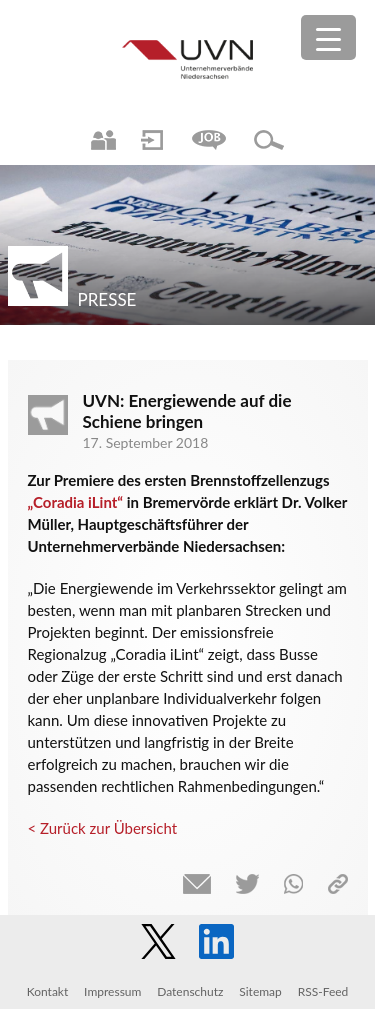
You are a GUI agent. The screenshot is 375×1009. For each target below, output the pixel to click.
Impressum (112, 991)
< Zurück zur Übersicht (103, 828)
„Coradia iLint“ (76, 502)
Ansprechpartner (103, 140)
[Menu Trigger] (328, 37)
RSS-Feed (323, 991)
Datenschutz (190, 991)
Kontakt (48, 991)
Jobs (209, 140)
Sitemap (260, 991)
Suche (269, 140)
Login (152, 140)
